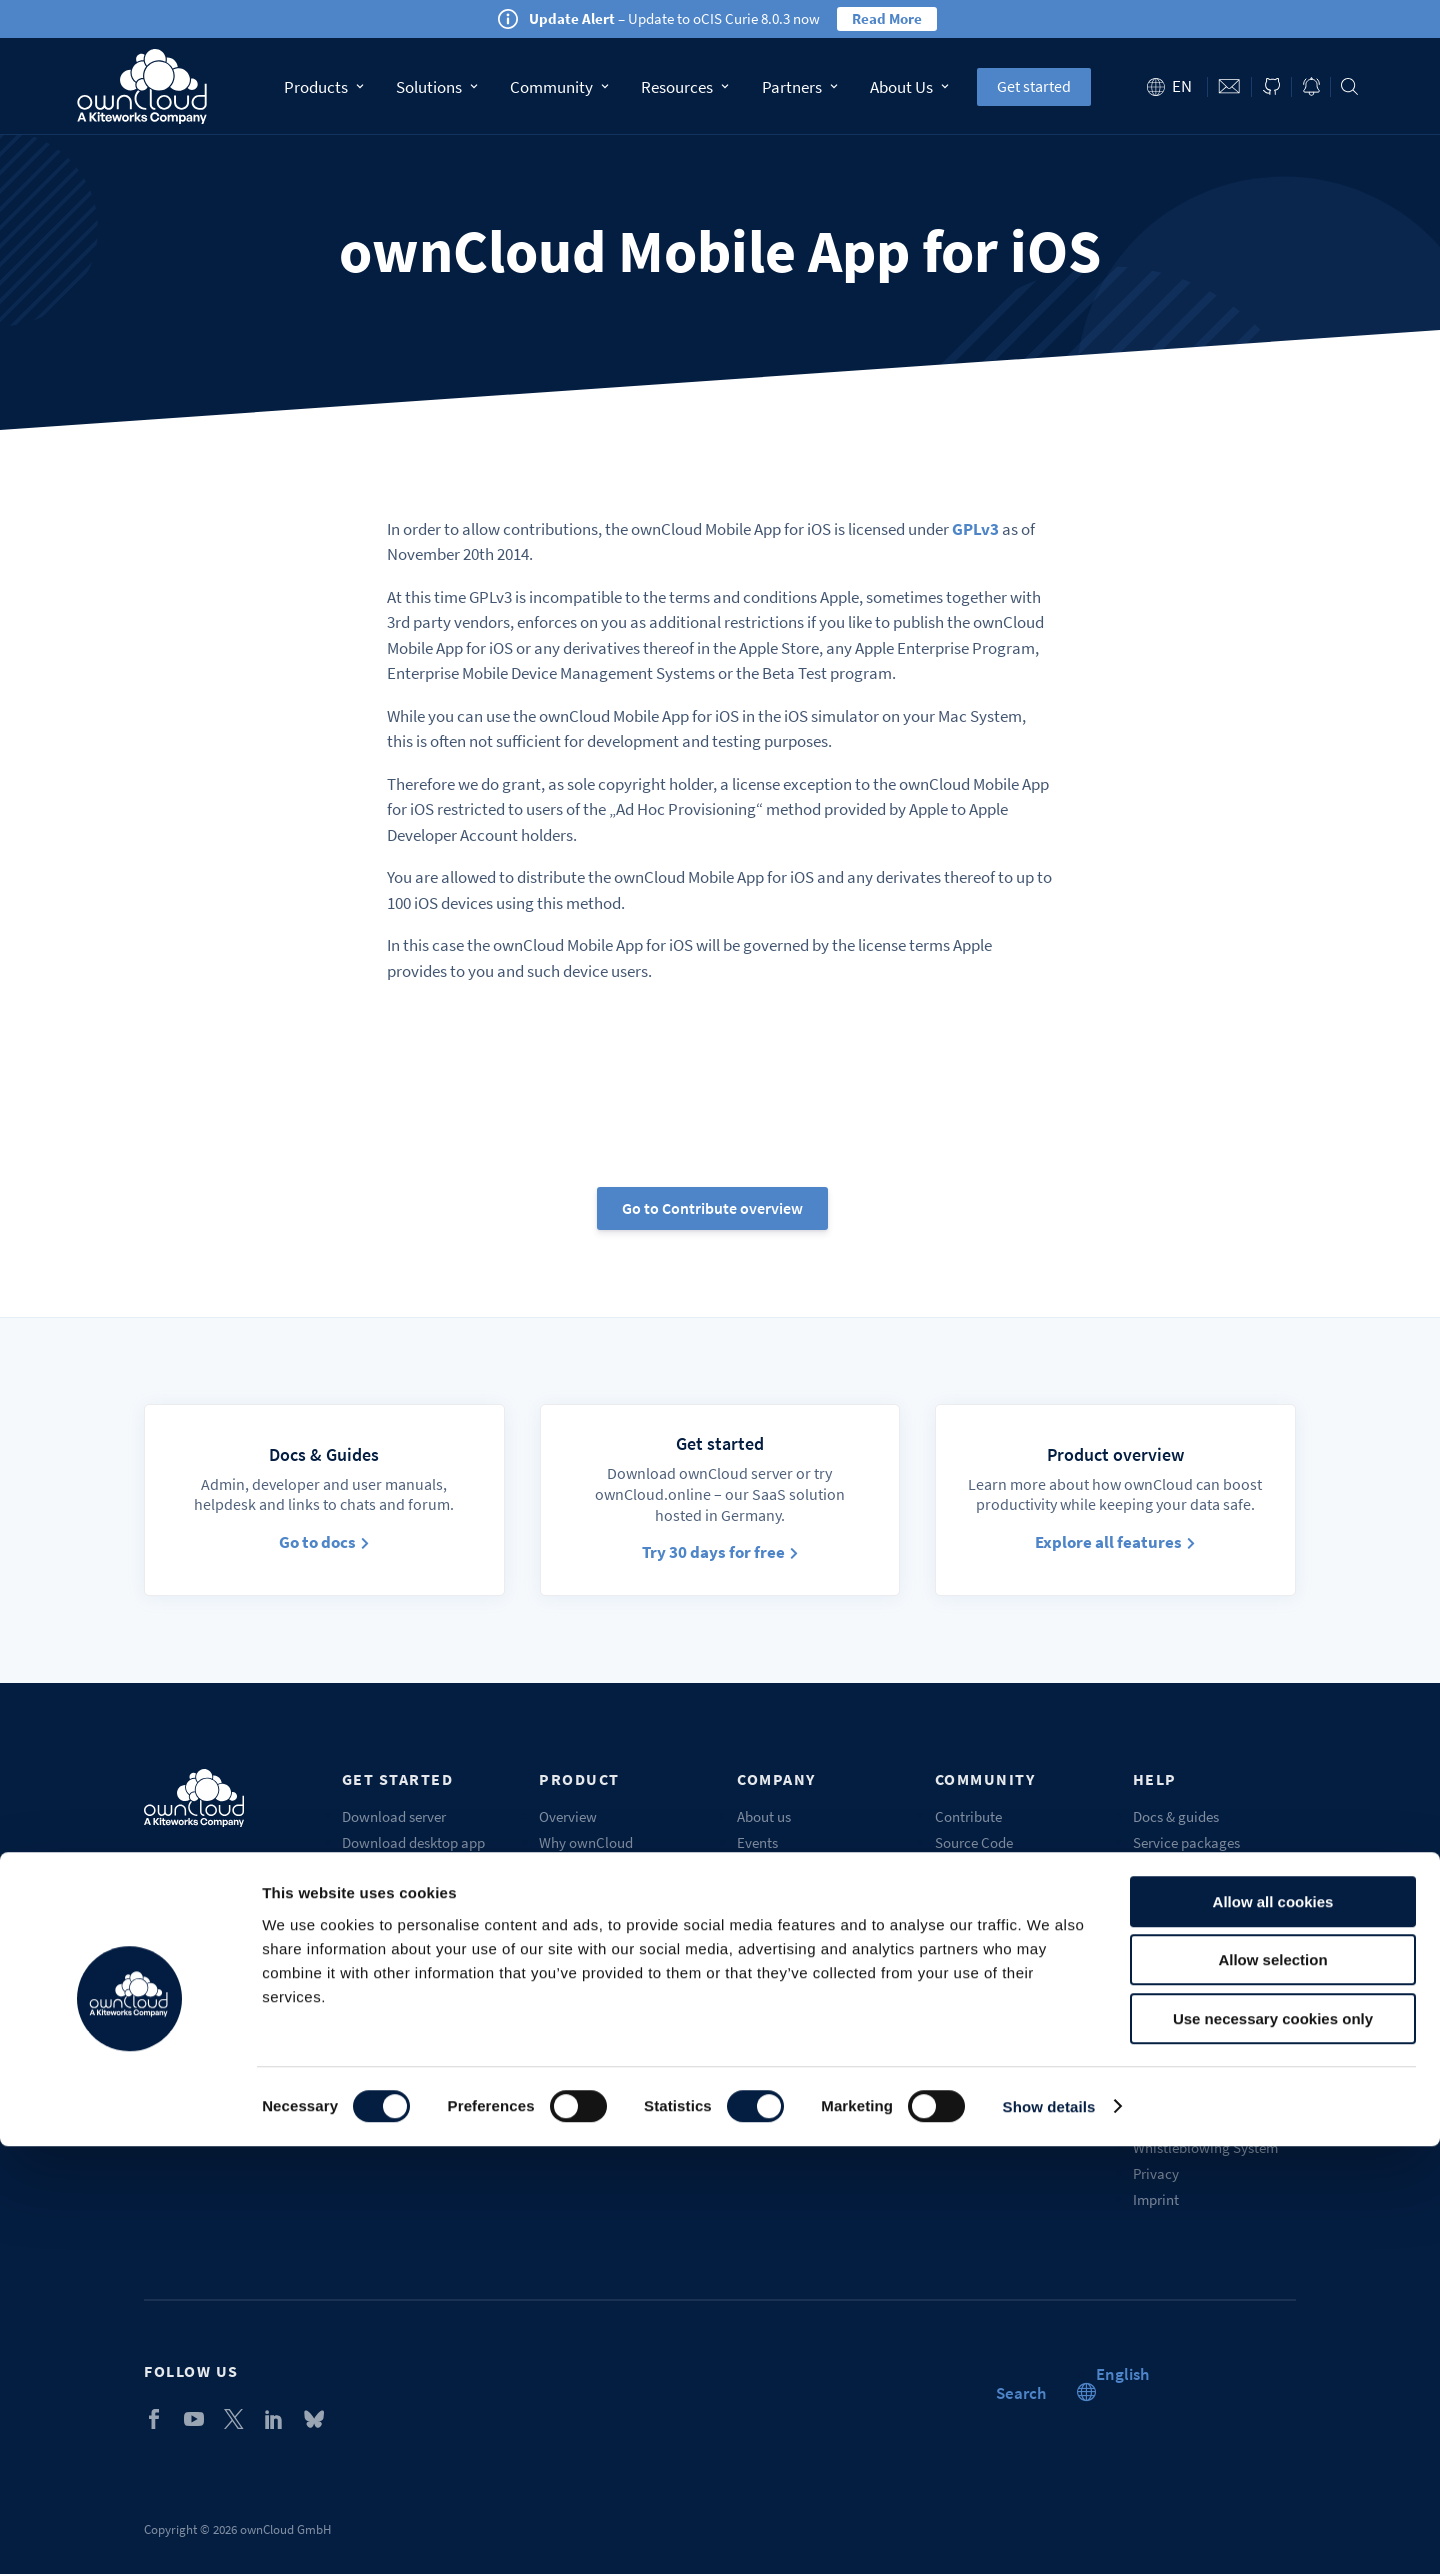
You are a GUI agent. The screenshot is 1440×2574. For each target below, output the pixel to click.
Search (1349, 86)
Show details (1049, 2534)
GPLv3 (975, 529)
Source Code (974, 1842)
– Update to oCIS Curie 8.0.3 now (674, 18)
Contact (1230, 86)
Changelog (573, 1998)
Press (753, 1946)
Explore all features (1115, 1542)
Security (564, 2024)
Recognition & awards (805, 2024)
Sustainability (780, 2050)
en (1182, 86)
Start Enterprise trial (405, 1920)
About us (764, 1816)
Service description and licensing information (1205, 2112)
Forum (955, 1894)
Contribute (968, 1816)
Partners (800, 87)
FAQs (1148, 1894)
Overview (568, 1816)
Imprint (1156, 2199)
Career (757, 1920)
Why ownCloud (586, 1842)
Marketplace (973, 1920)
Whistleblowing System (1205, 2147)
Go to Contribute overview (712, 1208)
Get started (1034, 86)
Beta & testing (978, 1868)
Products (324, 87)
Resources (685, 87)
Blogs (754, 1972)
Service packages (1186, 1842)
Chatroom (966, 1946)
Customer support (1188, 1868)
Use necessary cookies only (1273, 2446)
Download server (394, 1816)
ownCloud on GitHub (1271, 86)
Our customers (782, 1868)
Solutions (437, 87)
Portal (1152, 1920)
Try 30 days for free (720, 1552)
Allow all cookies (1273, 2329)
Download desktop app (413, 1842)
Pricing (561, 1894)
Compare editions (594, 1920)
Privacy (1156, 2173)
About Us (909, 87)
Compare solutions (597, 1946)
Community (559, 87)
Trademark (1166, 2077)
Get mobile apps (392, 1868)
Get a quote (574, 2050)
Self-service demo (396, 1946)
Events (757, 1842)
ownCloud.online (395, 1894)
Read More (887, 18)
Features (565, 1868)
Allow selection (1272, 2388)
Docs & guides (1176, 1816)
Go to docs (324, 1542)
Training (1159, 1946)
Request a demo (1182, 1972)
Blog (1311, 86)
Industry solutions (594, 1972)
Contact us (770, 1998)
